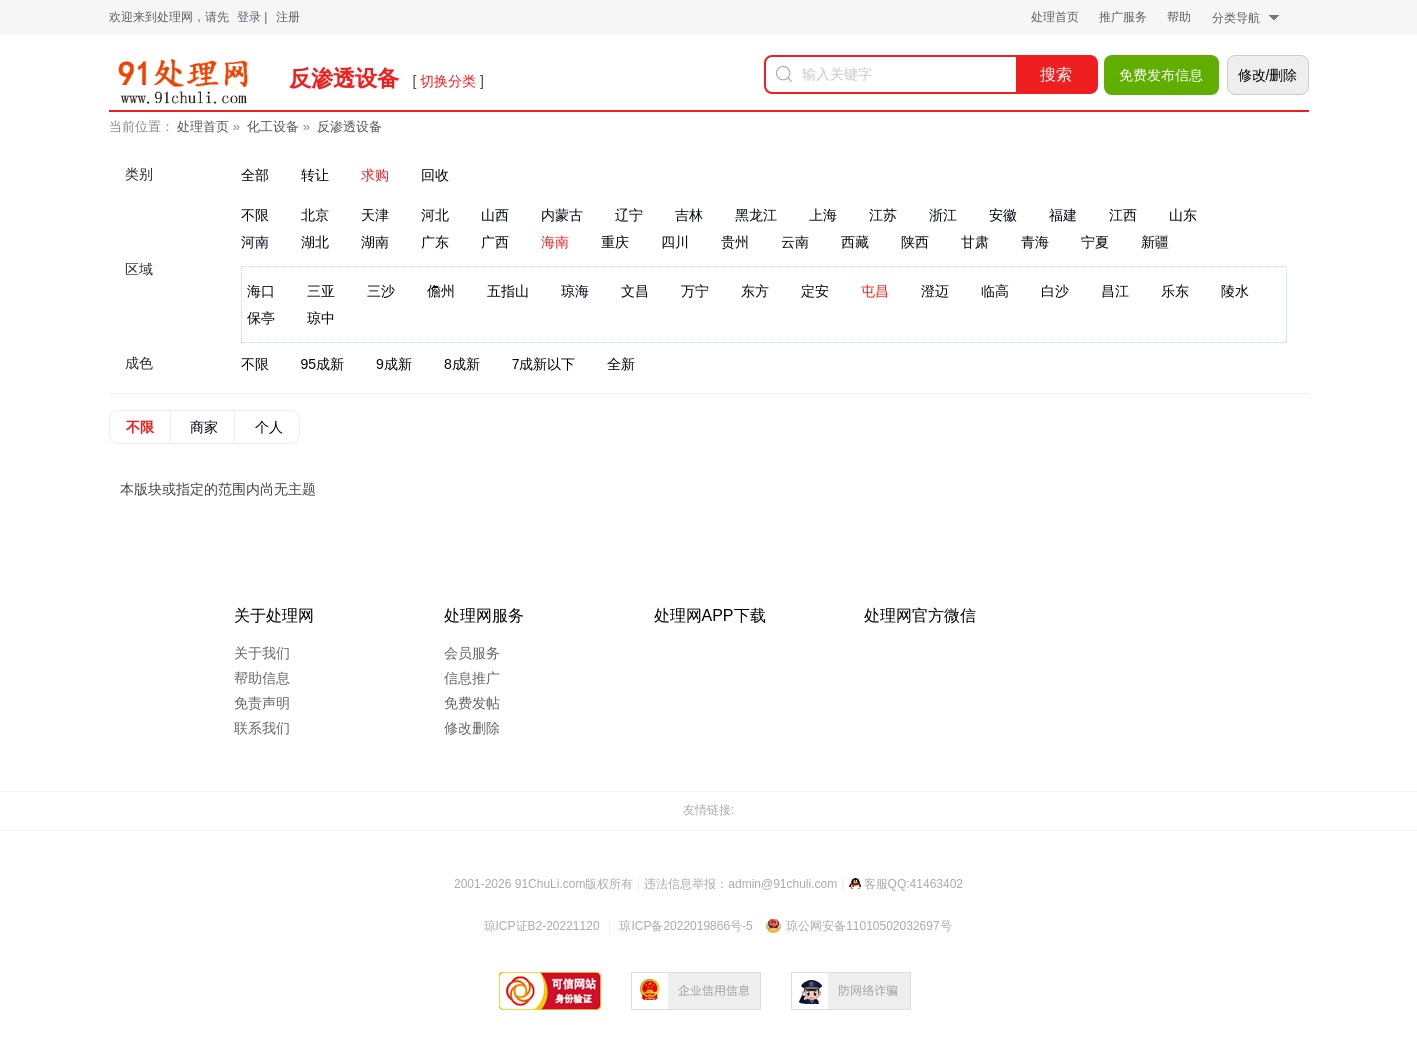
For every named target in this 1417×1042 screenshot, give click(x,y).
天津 (375, 215)
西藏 (855, 242)
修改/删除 (1268, 75)
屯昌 (875, 291)
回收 (435, 175)
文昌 (635, 291)
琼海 (575, 291)
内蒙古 (562, 215)
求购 (375, 175)
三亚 (321, 291)
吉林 (689, 215)
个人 (269, 427)
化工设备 (273, 126)
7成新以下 (544, 364)
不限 (255, 215)
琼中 (321, 318)
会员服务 (472, 653)
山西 (495, 215)
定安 (815, 291)
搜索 (1056, 74)
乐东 (1175, 291)
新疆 (1155, 242)
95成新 (323, 364)
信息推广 (472, 678)
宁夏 (1095, 242)
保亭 (261, 318)
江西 (1123, 215)
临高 (995, 291)
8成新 (462, 364)
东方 (755, 291)
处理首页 (1055, 17)
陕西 (915, 242)
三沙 (381, 291)
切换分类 (448, 81)
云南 (795, 242)
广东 (435, 242)
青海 (1035, 242)
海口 (261, 291)
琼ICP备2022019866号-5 (685, 926)
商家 (204, 427)
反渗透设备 (349, 126)
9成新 (394, 364)
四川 (675, 242)
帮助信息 (262, 678)
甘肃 (975, 242)
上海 (823, 215)
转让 (315, 175)
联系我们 (262, 728)
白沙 (1055, 291)
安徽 (1003, 215)
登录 (249, 17)
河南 (255, 242)
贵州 (735, 242)
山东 (1183, 215)
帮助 (1179, 17)
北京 (315, 215)
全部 (255, 175)
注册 (288, 17)
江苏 (883, 215)
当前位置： (141, 126)
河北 (435, 215)
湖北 (315, 242)
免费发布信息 (1161, 75)
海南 (555, 242)
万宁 (695, 291)
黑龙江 (756, 215)
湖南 (375, 242)
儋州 (441, 291)
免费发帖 (472, 703)
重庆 (615, 242)
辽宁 (629, 215)
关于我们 (262, 653)
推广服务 (1123, 17)
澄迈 (935, 291)
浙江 (943, 215)
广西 (495, 242)
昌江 (1115, 291)
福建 (1063, 215)
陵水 (1235, 291)
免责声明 (262, 703)
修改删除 (472, 728)
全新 (621, 364)
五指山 (508, 291)
